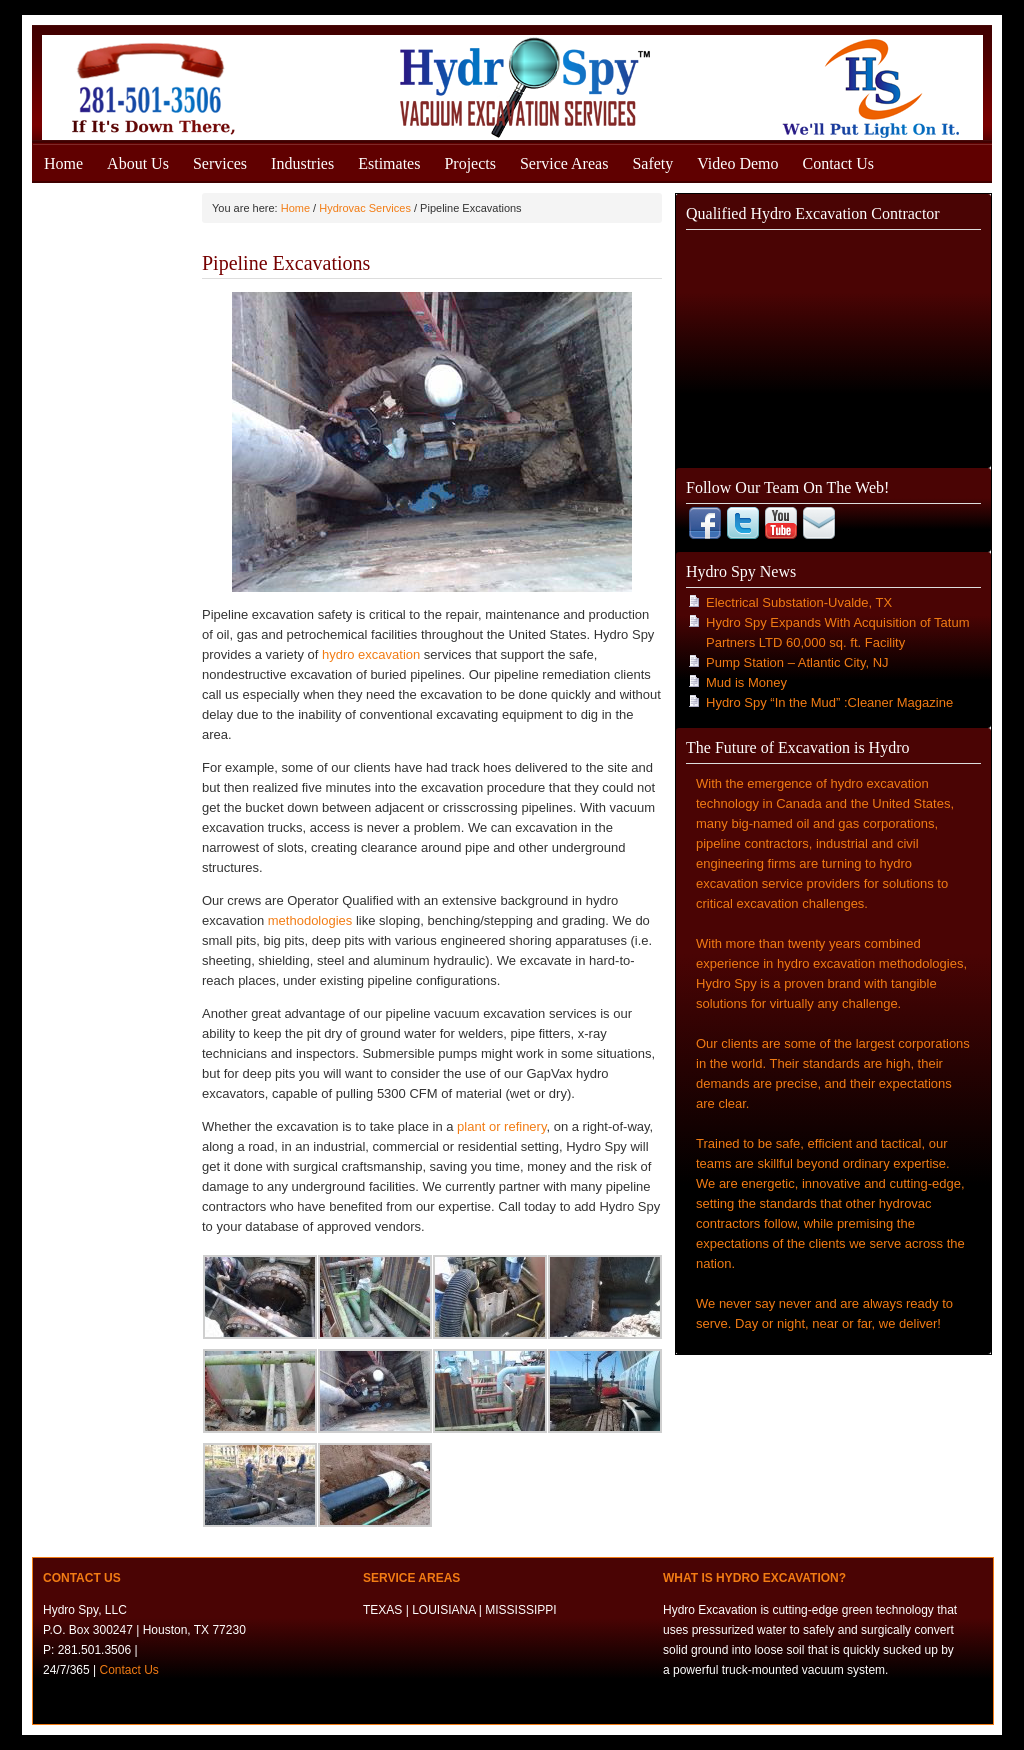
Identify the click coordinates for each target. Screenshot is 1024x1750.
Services (220, 163)
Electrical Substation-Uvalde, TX (799, 602)
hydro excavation (371, 654)
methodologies (312, 920)
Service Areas (564, 163)
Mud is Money (746, 682)
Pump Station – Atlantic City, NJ (797, 662)
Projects (470, 163)
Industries (302, 163)
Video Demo (737, 163)
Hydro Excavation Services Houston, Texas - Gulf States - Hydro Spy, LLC (512, 82)
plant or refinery (501, 1126)
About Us (138, 163)
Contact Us (839, 163)
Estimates (389, 163)
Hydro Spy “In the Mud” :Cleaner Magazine (829, 702)
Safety (652, 163)
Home (63, 163)
